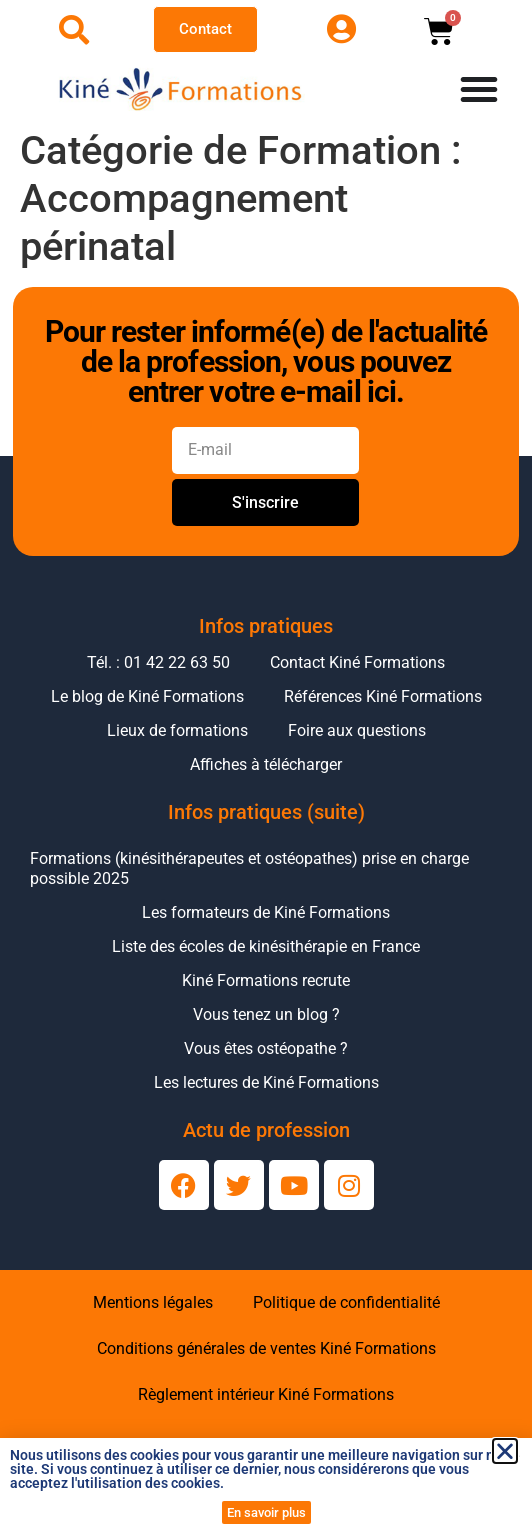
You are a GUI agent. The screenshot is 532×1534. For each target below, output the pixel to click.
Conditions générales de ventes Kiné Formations (266, 1348)
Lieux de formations (177, 730)
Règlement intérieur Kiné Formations (266, 1394)
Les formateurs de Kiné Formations (266, 912)
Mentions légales (153, 1302)
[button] (505, 1451)
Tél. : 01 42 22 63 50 (158, 662)
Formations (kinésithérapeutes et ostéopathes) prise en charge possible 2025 (249, 868)
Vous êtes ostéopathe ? (266, 1048)
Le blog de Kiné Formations (147, 696)
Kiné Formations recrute (266, 980)
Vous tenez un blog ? (266, 1014)
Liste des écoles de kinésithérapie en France (266, 946)
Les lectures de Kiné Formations (266, 1082)
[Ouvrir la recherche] (74, 30)
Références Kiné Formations (383, 696)
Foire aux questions (357, 730)
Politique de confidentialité (346, 1302)
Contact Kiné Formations (357, 662)
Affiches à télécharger (266, 764)
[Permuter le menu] (479, 89)
